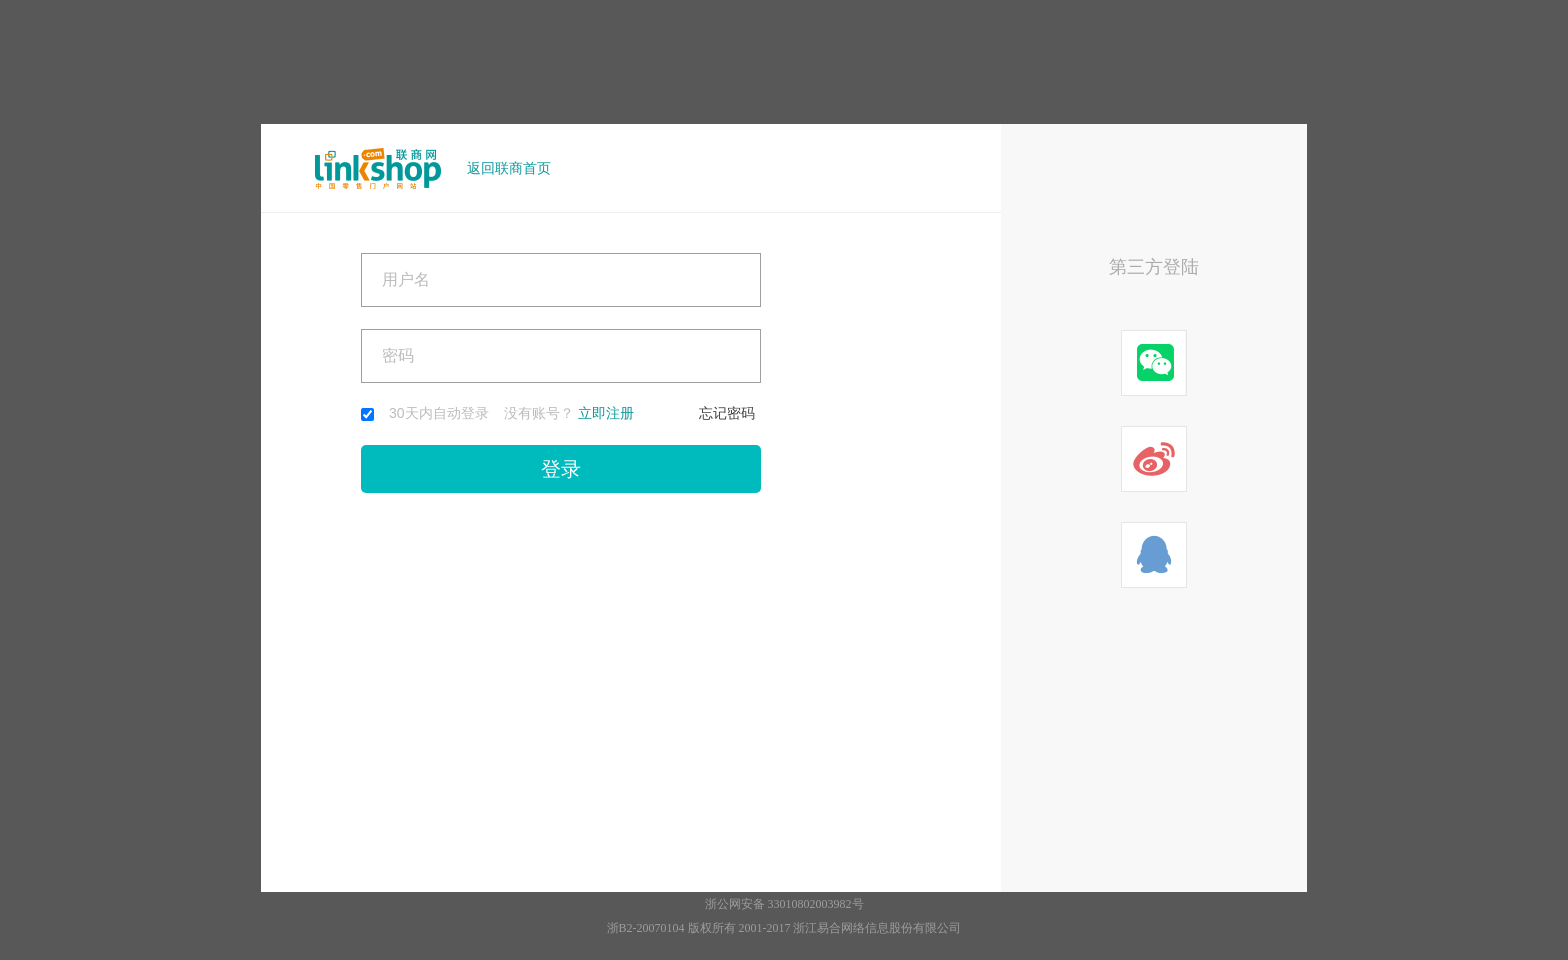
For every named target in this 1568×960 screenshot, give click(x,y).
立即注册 (606, 413)
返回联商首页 (509, 168)
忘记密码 (727, 413)
